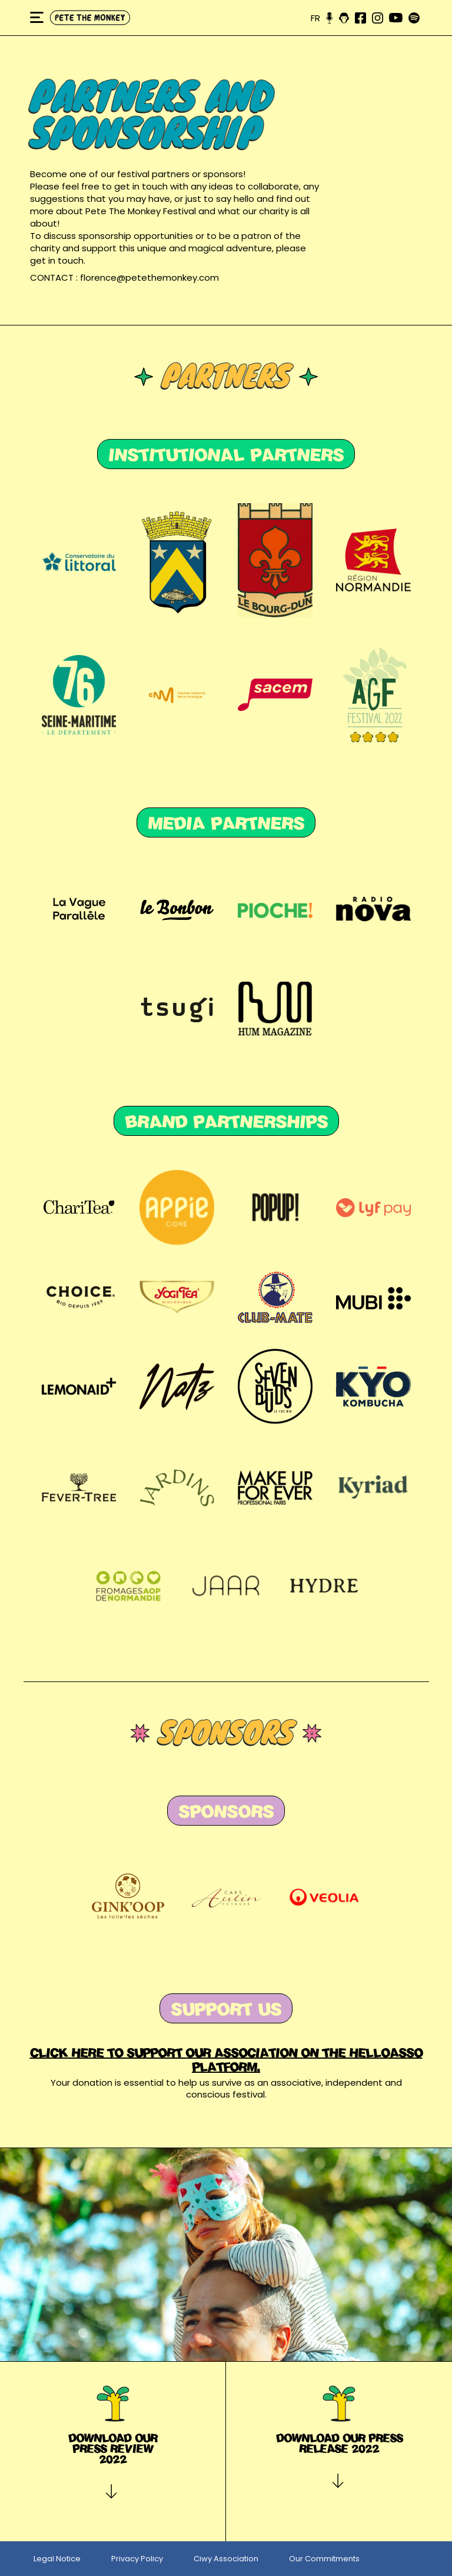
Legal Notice (57, 2558)
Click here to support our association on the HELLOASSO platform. (226, 2060)
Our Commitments (324, 2558)
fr (315, 18)
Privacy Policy (137, 2558)
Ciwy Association (226, 2558)
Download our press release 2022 (339, 2443)
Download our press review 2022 (112, 2448)
